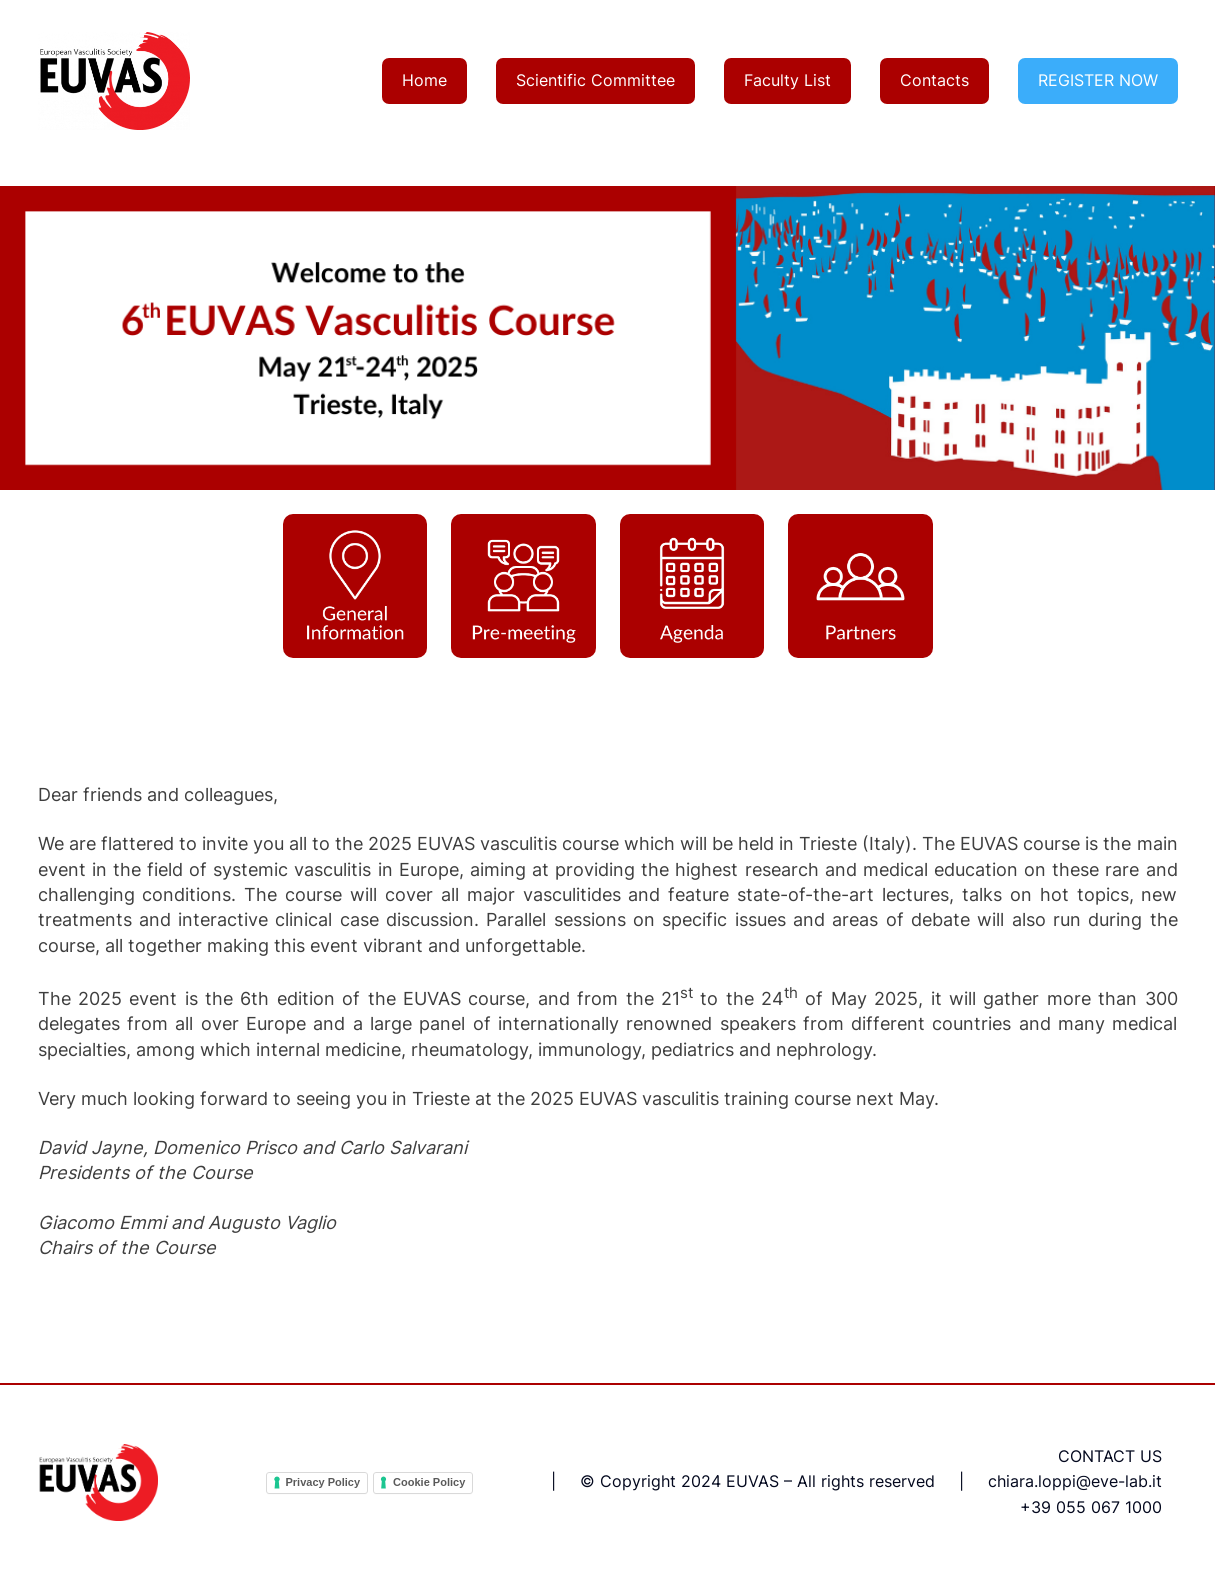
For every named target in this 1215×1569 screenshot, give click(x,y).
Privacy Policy (323, 1482)
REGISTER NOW (1098, 80)
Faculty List (787, 80)
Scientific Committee (595, 80)
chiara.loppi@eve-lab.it (1075, 1481)
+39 (1035, 1507)
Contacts (934, 80)
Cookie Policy (429, 1482)
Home (424, 80)
